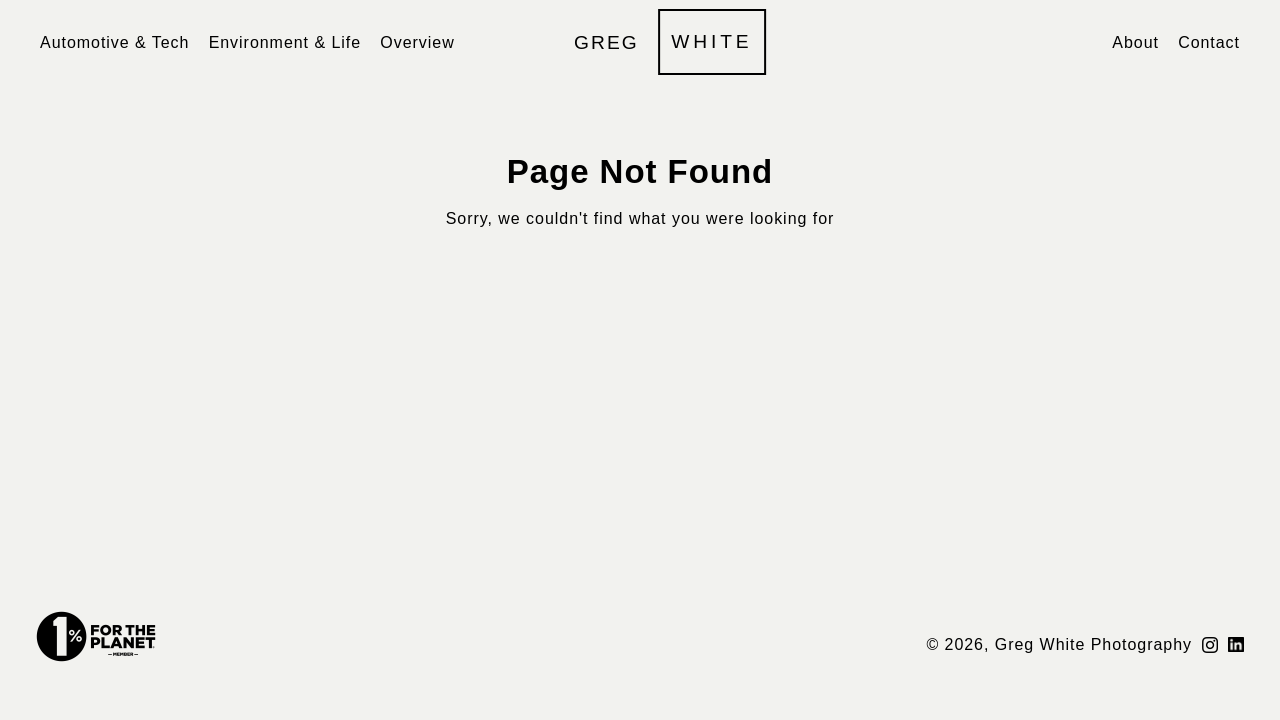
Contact (1209, 42)
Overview (417, 42)
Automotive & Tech (114, 42)
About (1135, 42)
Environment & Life (285, 42)
